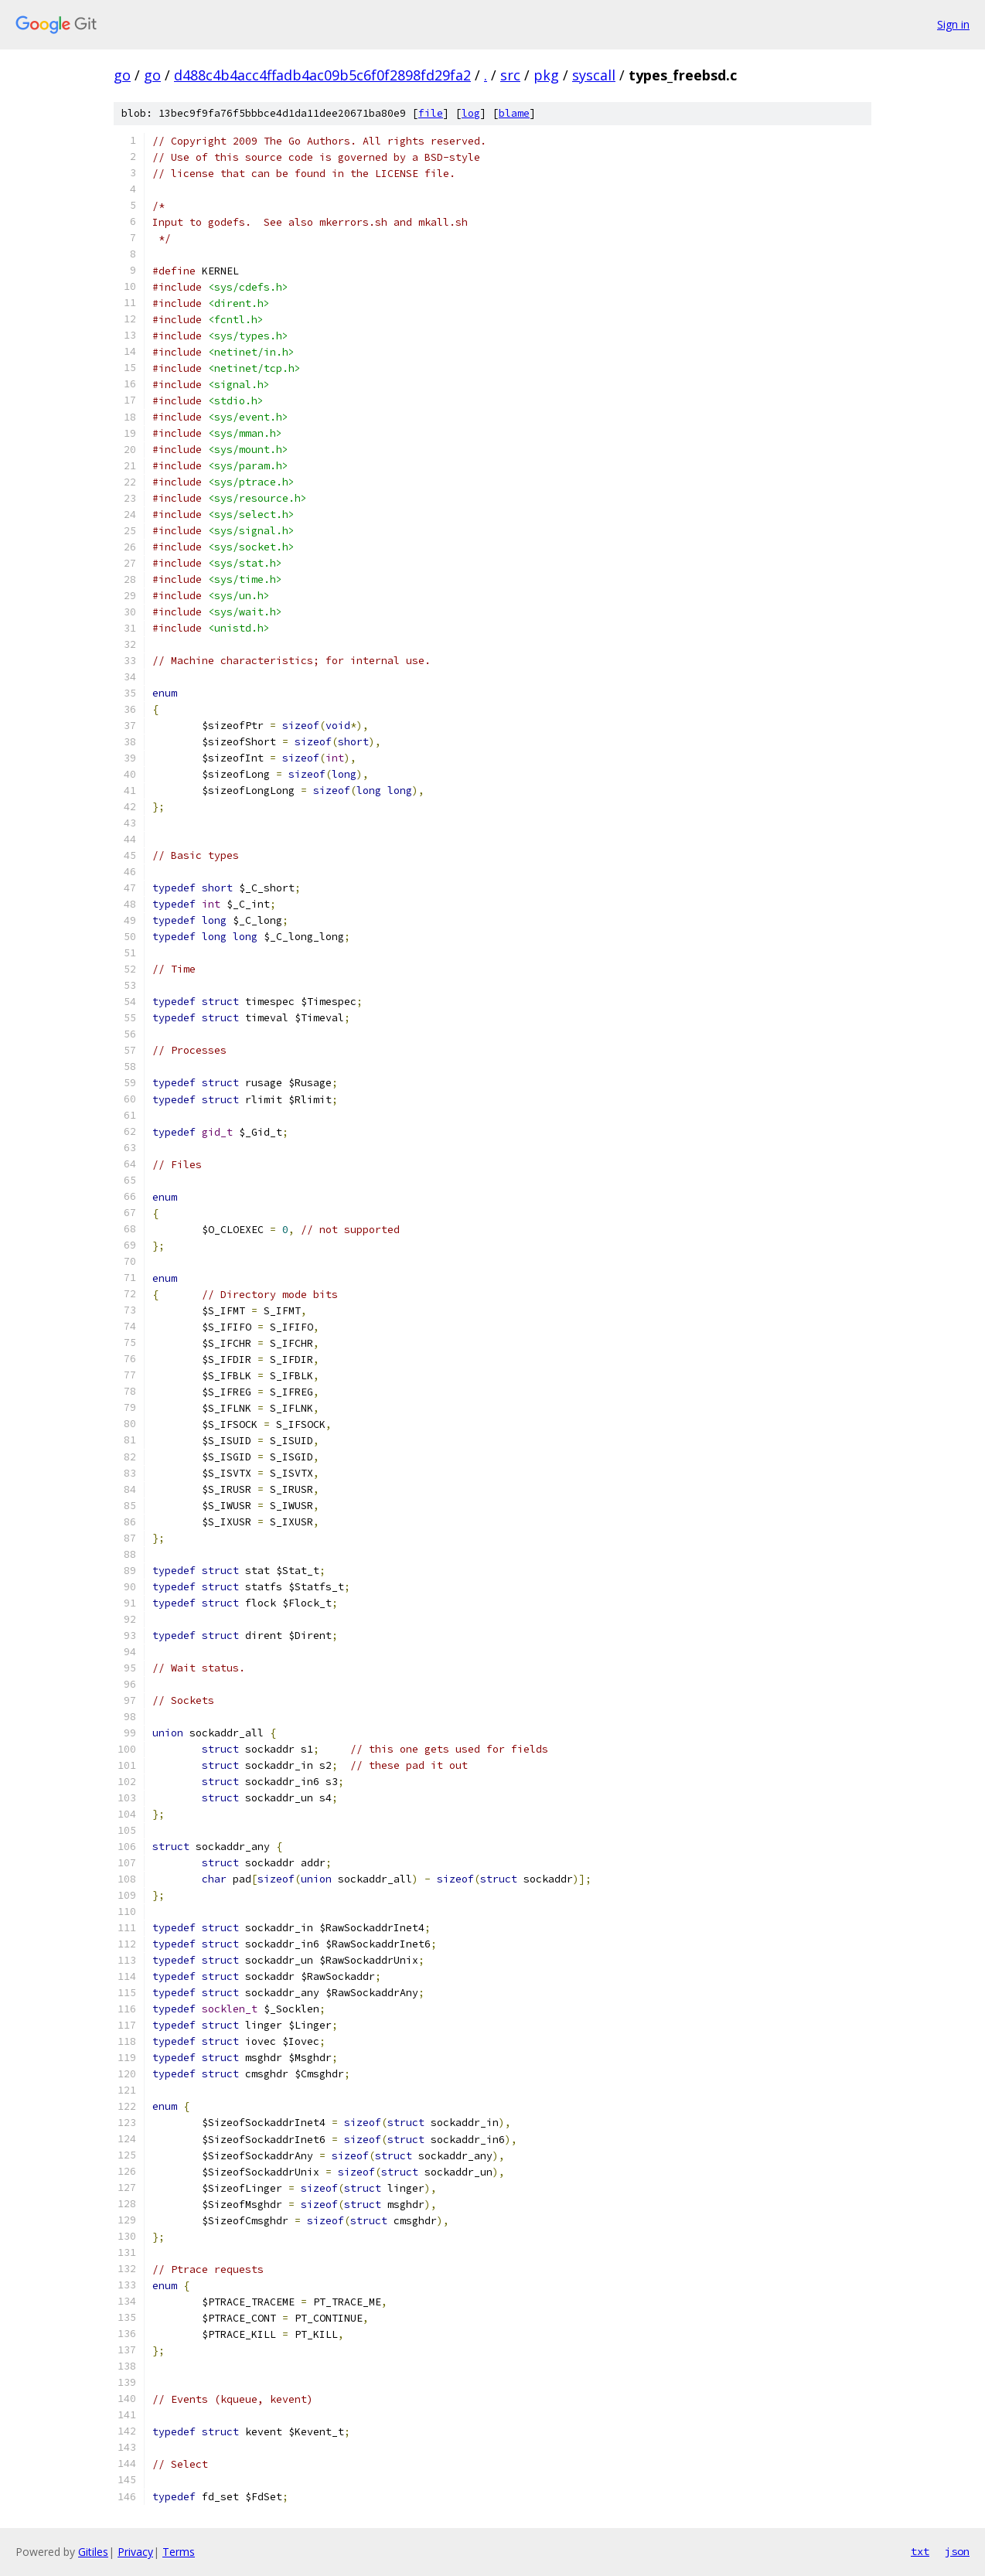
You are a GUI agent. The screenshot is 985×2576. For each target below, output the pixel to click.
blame (514, 113)
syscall (593, 75)
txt (920, 2551)
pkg (546, 75)
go (122, 75)
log (471, 113)
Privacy (135, 2551)
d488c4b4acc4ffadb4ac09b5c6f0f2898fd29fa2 (322, 75)
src (510, 75)
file (430, 113)
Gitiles (93, 2551)
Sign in (953, 24)
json (957, 2551)
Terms (178, 2551)
